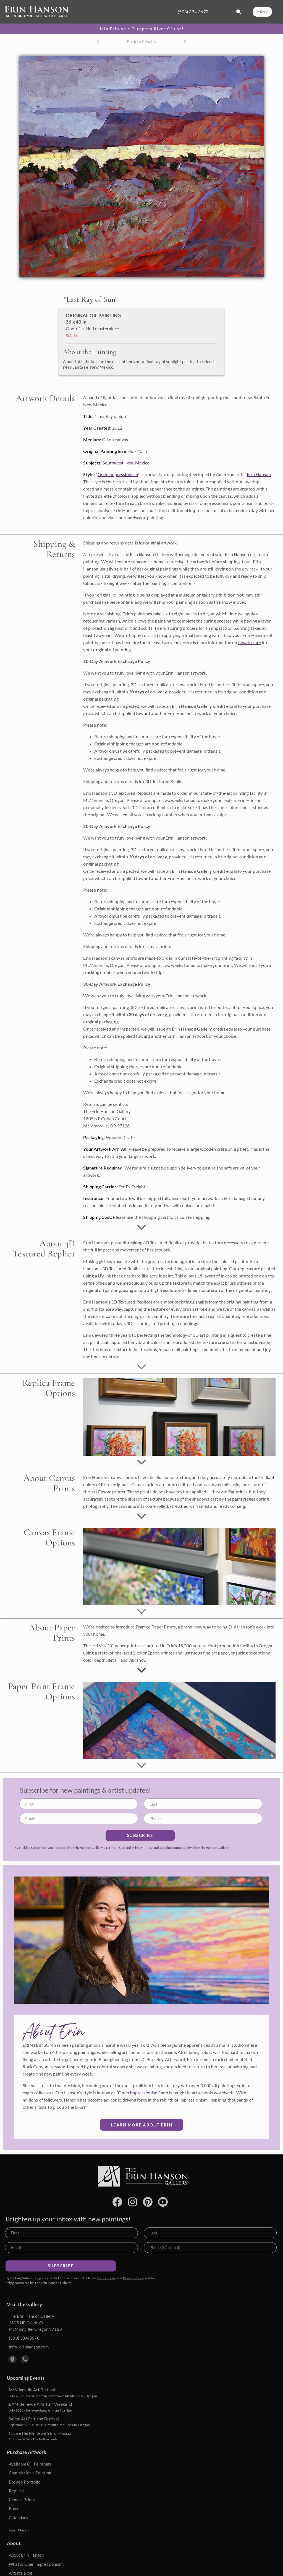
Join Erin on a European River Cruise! (141, 29)
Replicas (17, 2490)
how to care (249, 642)
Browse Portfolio (24, 2481)
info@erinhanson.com (29, 2346)
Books (14, 2508)
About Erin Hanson (26, 2554)
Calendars (18, 2517)
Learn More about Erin (141, 2124)
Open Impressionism (118, 474)
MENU (262, 11)
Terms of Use (115, 1847)
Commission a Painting (30, 2472)
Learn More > (19, 2530)
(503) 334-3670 (193, 11)
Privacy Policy (142, 1847)
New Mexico (137, 462)
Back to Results (141, 41)
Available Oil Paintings (30, 2463)
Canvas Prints (22, 2499)
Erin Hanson (259, 474)
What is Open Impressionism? (36, 2564)
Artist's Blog (20, 2572)
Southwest (113, 462)
